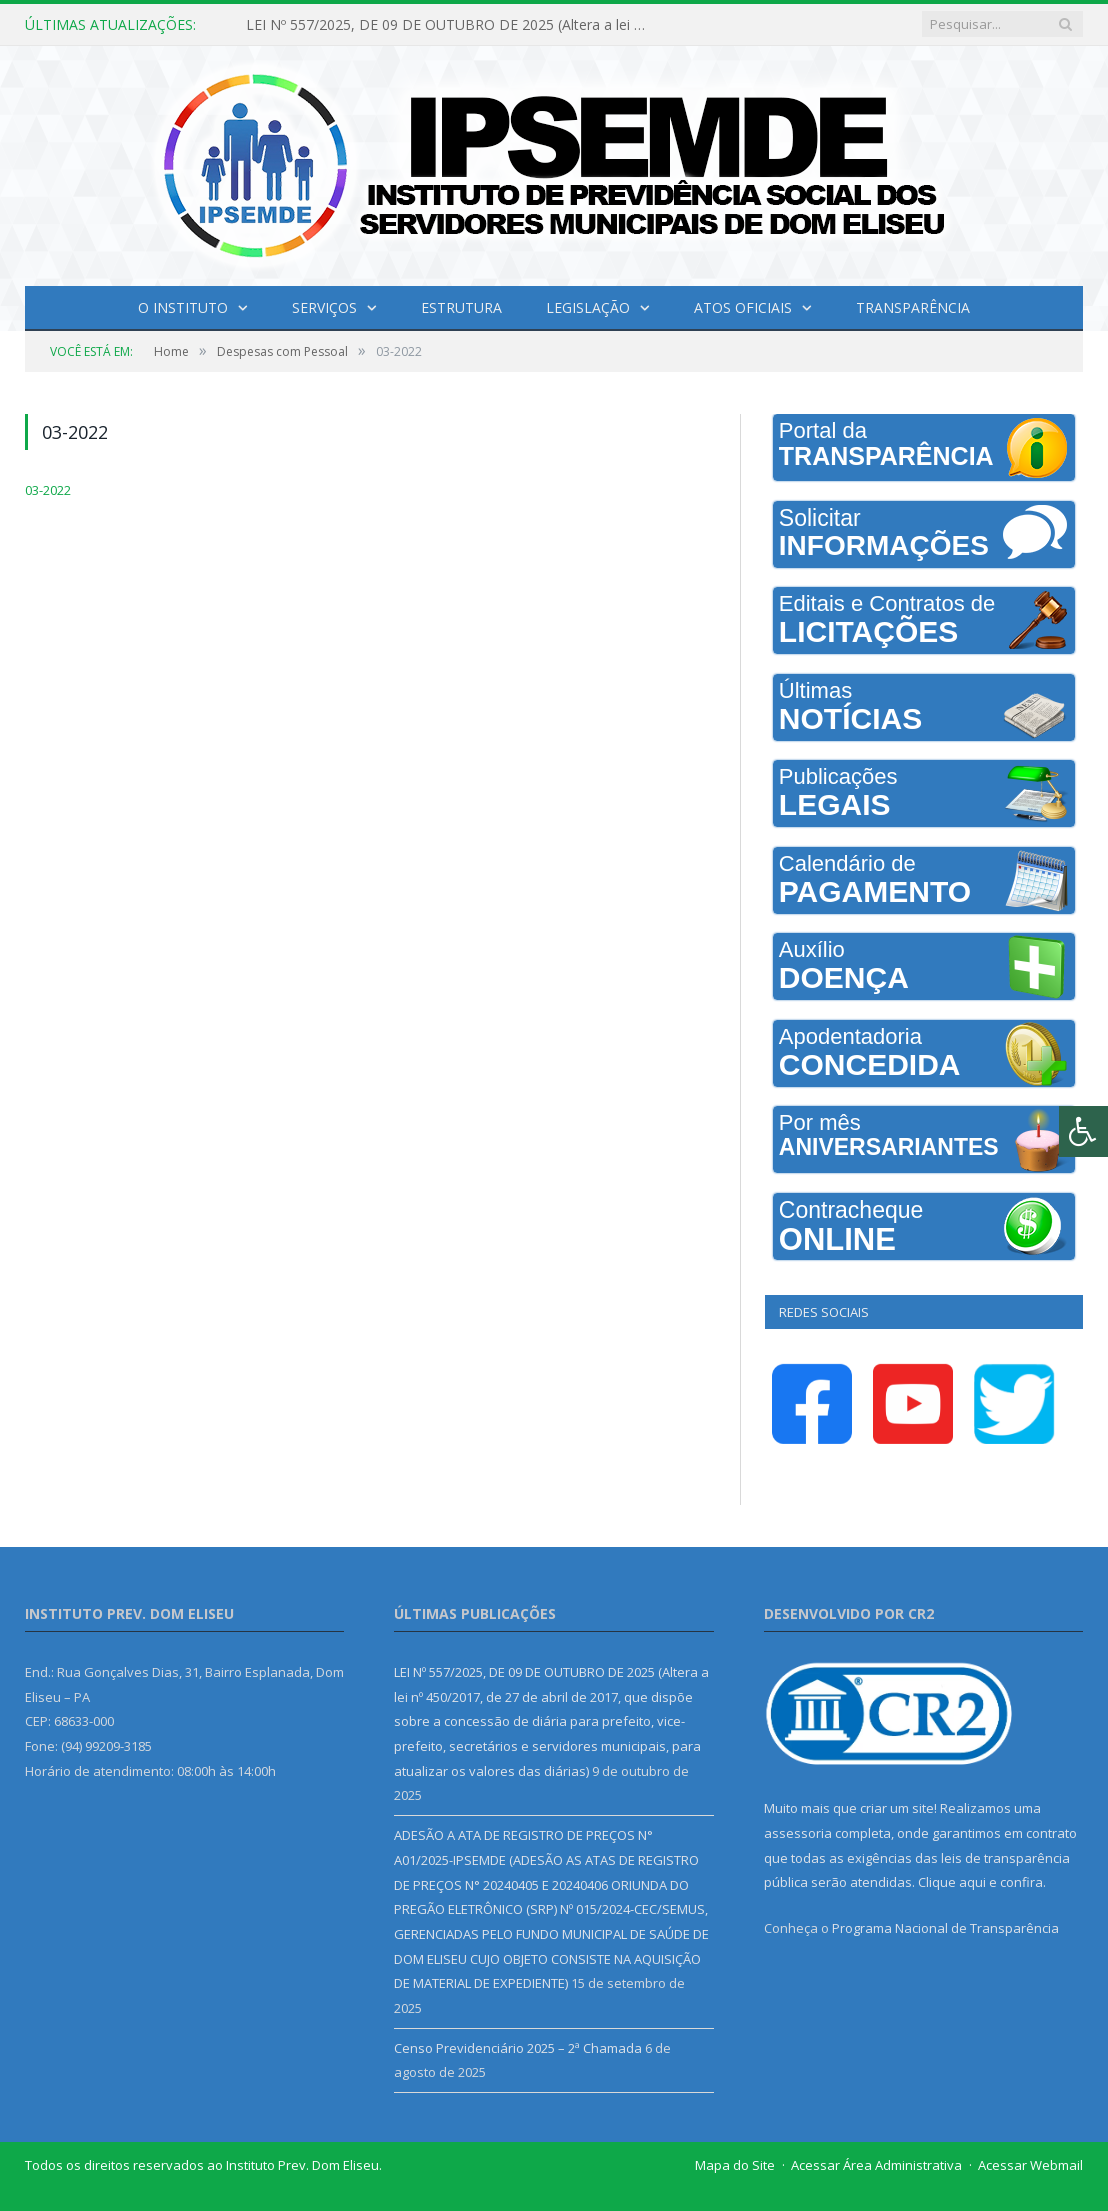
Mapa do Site (735, 2165)
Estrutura (461, 307)
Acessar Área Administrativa (876, 2165)
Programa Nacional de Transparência (945, 1928)
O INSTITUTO (183, 307)
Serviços (324, 307)
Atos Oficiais (743, 307)
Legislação (588, 307)
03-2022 (48, 490)
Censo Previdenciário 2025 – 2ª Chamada (518, 2048)
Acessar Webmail (1030, 2165)
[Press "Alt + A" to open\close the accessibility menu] (1083, 1131)
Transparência (913, 307)
